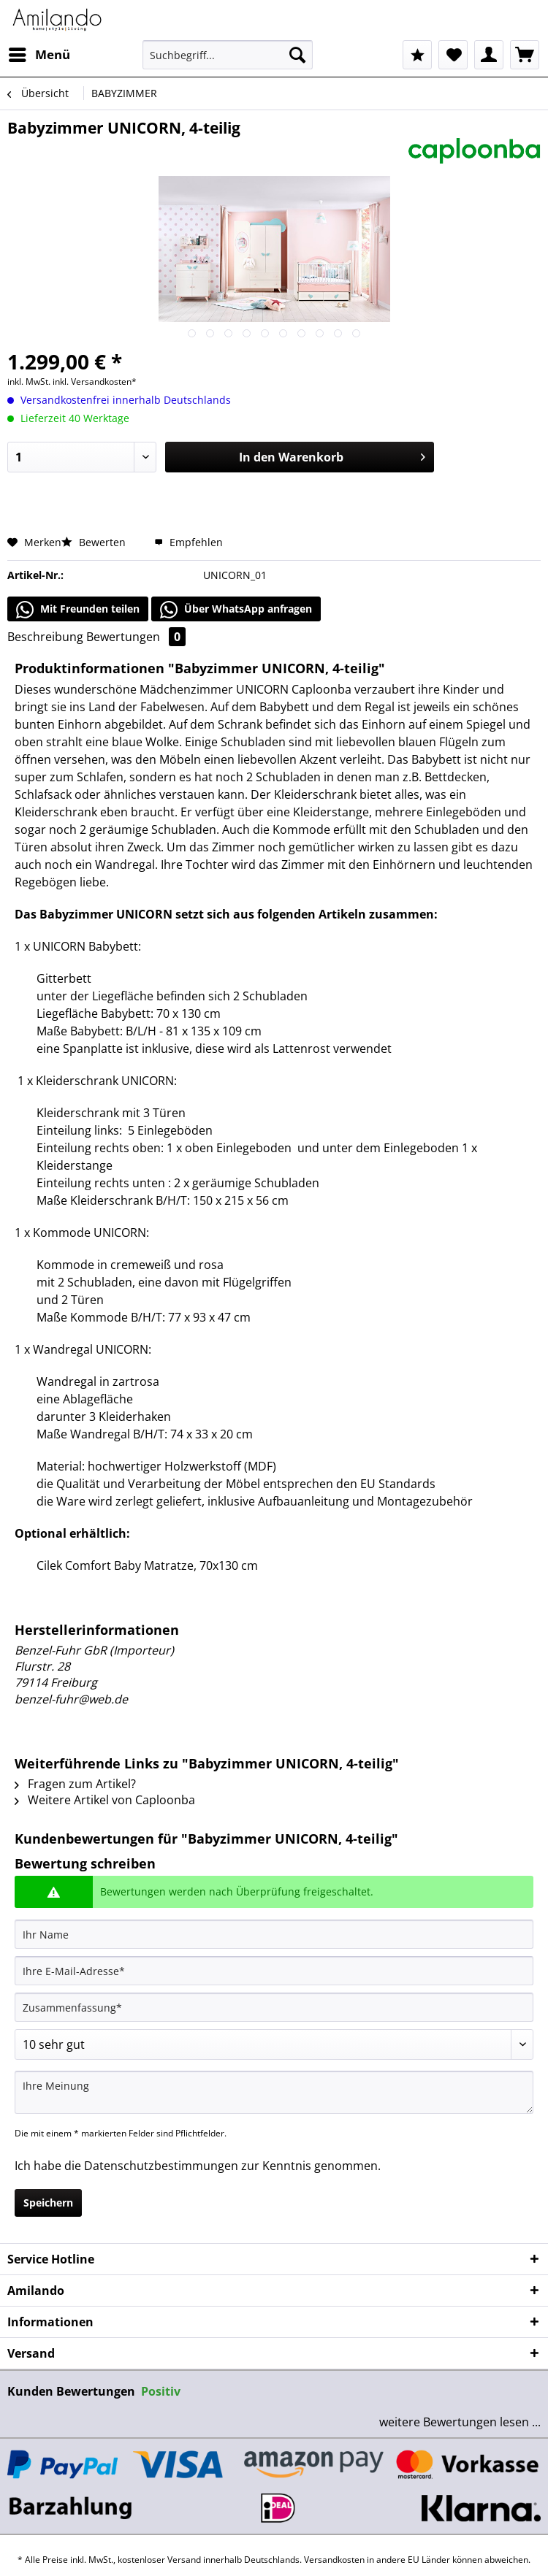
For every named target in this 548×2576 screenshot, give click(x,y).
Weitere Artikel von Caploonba (105, 1800)
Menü (39, 53)
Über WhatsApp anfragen (236, 609)
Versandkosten (334, 2559)
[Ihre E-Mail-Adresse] (274, 1970)
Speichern (48, 2202)
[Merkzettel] (453, 54)
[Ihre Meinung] (274, 2092)
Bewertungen (136, 637)
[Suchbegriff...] (227, 54)
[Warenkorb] (524, 54)
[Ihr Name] (274, 1934)
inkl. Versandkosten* (95, 381)
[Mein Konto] (488, 54)
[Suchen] (297, 54)
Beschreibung (45, 637)
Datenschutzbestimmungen (161, 2166)
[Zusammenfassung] (274, 2007)
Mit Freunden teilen (78, 609)
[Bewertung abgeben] (274, 2044)
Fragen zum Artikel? (75, 1784)
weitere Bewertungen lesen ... (460, 2422)
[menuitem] (38, 54)
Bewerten (95, 542)
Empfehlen (188, 542)
